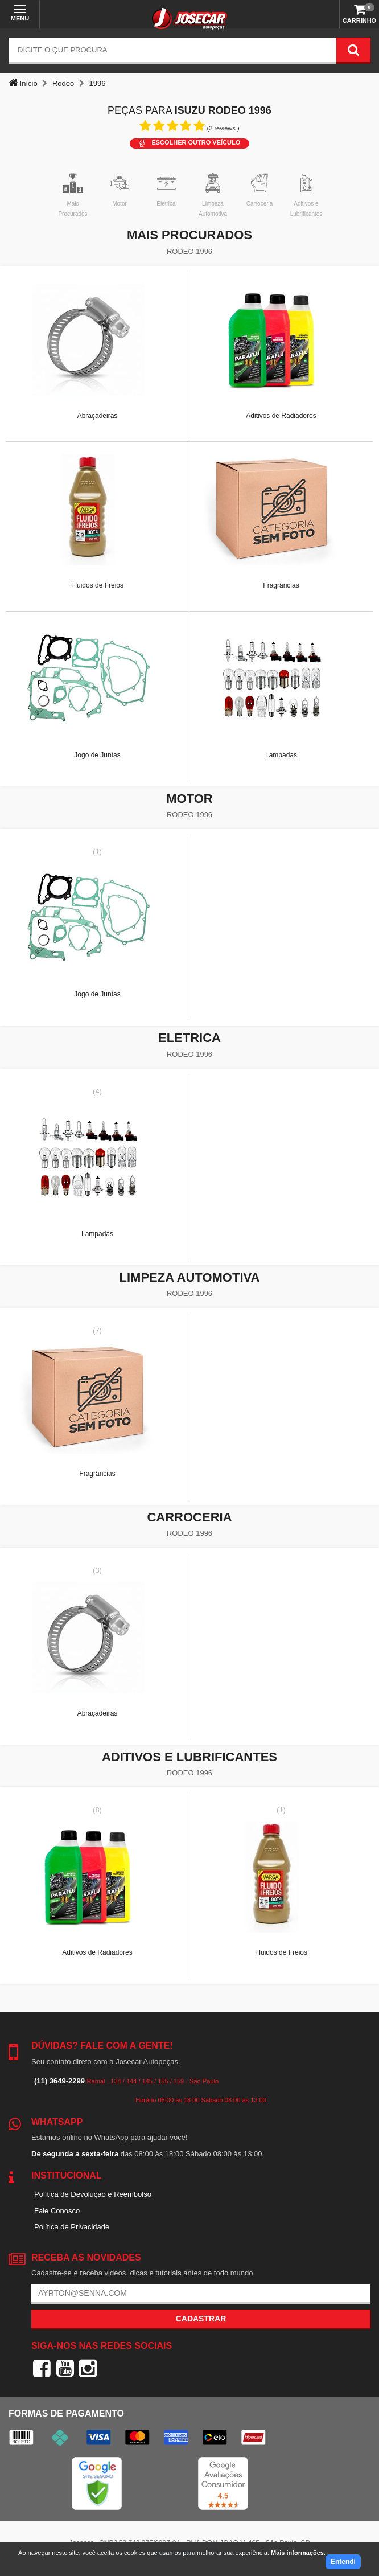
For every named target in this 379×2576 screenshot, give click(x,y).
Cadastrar (201, 2318)
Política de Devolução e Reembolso (92, 2194)
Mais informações (297, 2552)
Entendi (343, 2562)
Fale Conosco (57, 2210)
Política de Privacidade (71, 2226)
